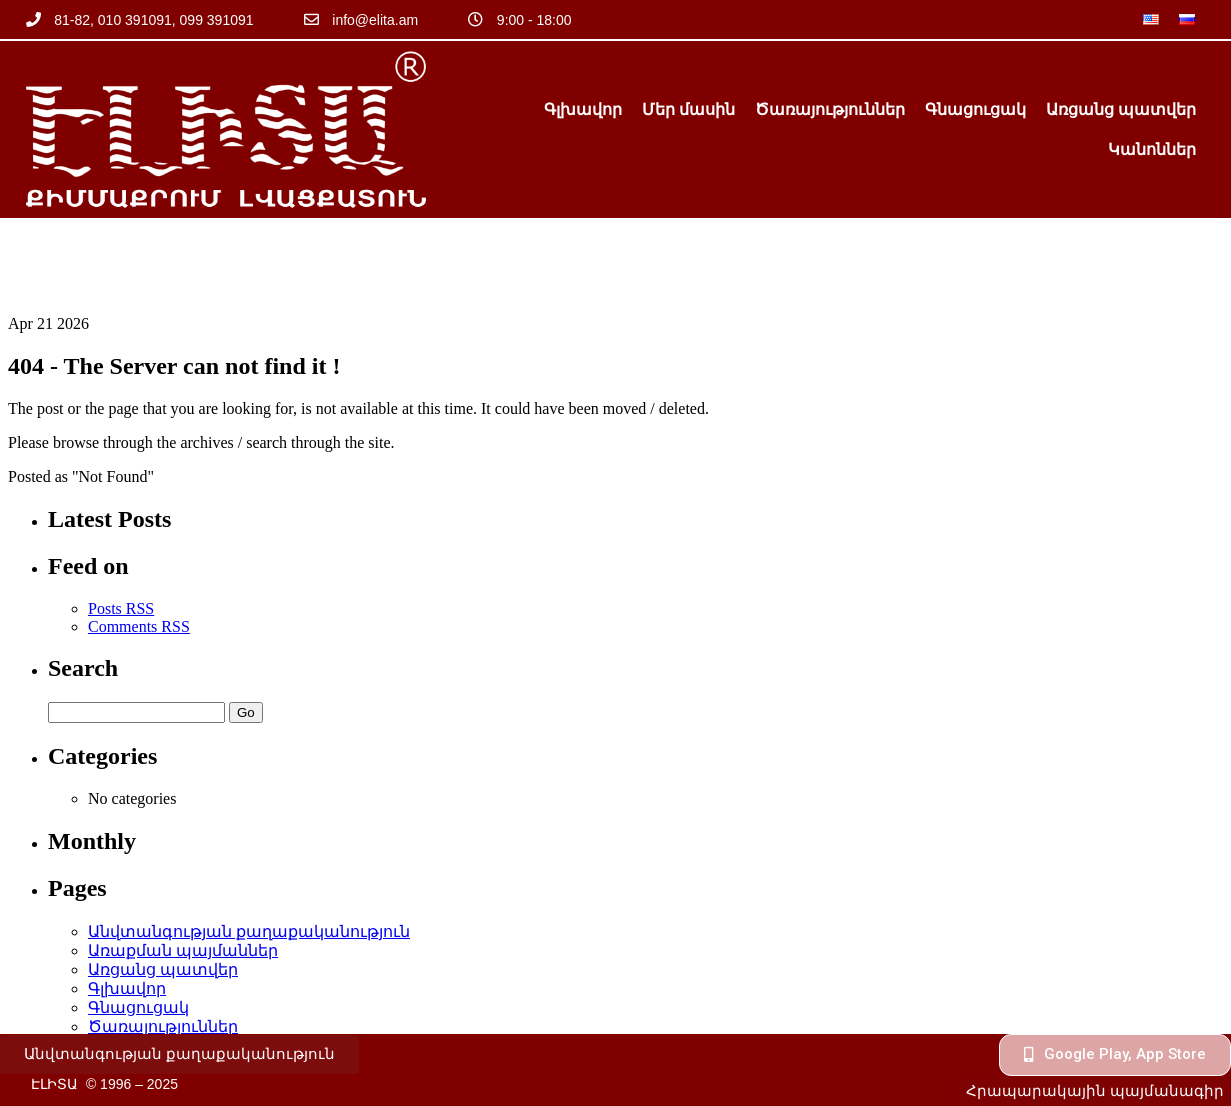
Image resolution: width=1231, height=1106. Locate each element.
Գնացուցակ (975, 109)
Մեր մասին (688, 109)
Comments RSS (139, 543)
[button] (179, 1054)
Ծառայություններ (830, 109)
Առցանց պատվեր (1121, 109)
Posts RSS (121, 525)
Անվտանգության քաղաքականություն (249, 848)
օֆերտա (125, 1000)
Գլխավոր (583, 109)
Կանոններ (1152, 149)
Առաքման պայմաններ (183, 867)
